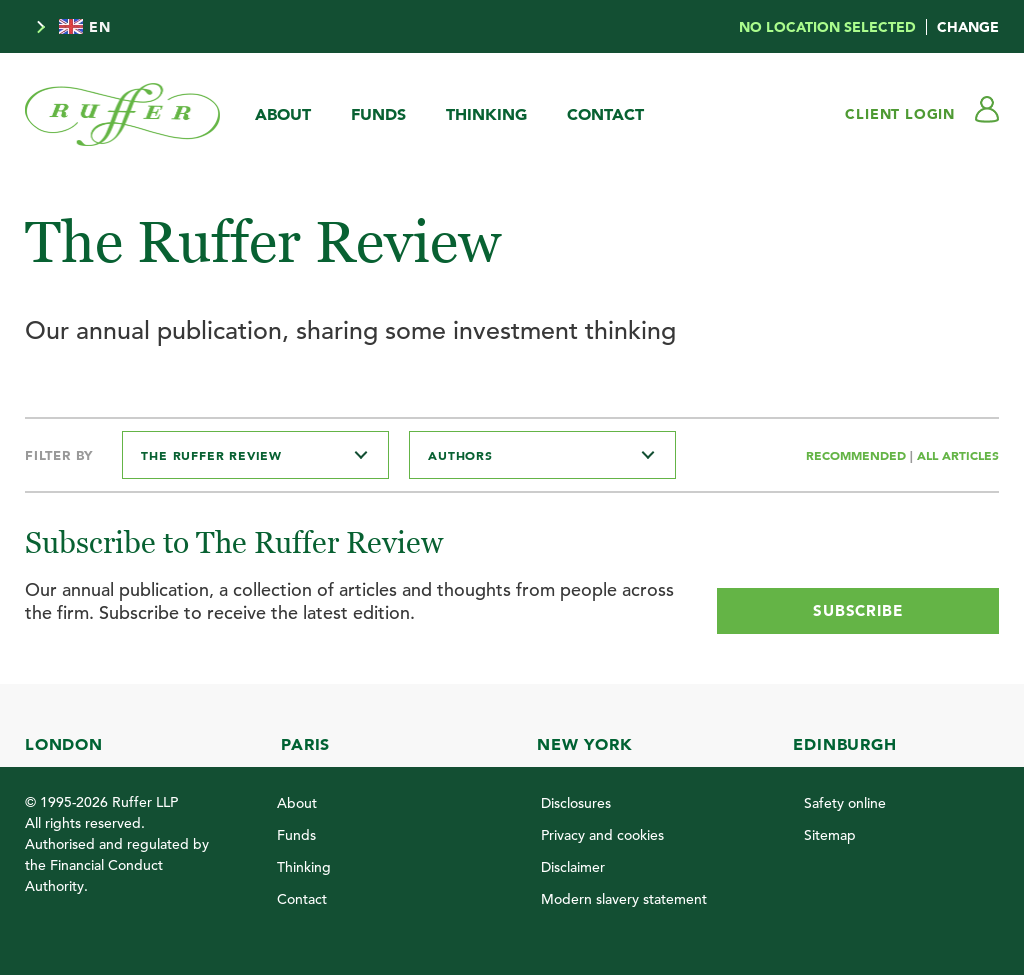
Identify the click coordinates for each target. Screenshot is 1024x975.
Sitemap (830, 835)
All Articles (958, 455)
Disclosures (576, 803)
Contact (605, 114)
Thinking (486, 114)
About (283, 114)
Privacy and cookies (602, 835)
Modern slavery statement (624, 899)
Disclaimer (573, 867)
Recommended (858, 455)
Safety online (845, 803)
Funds (378, 114)
